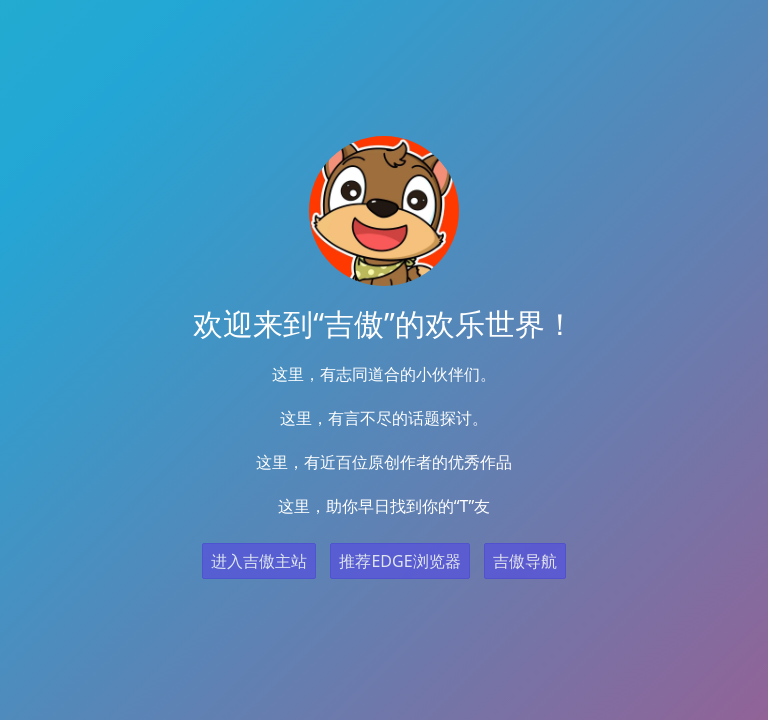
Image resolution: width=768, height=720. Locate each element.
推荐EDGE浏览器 (399, 561)
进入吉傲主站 (259, 561)
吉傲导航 (525, 561)
